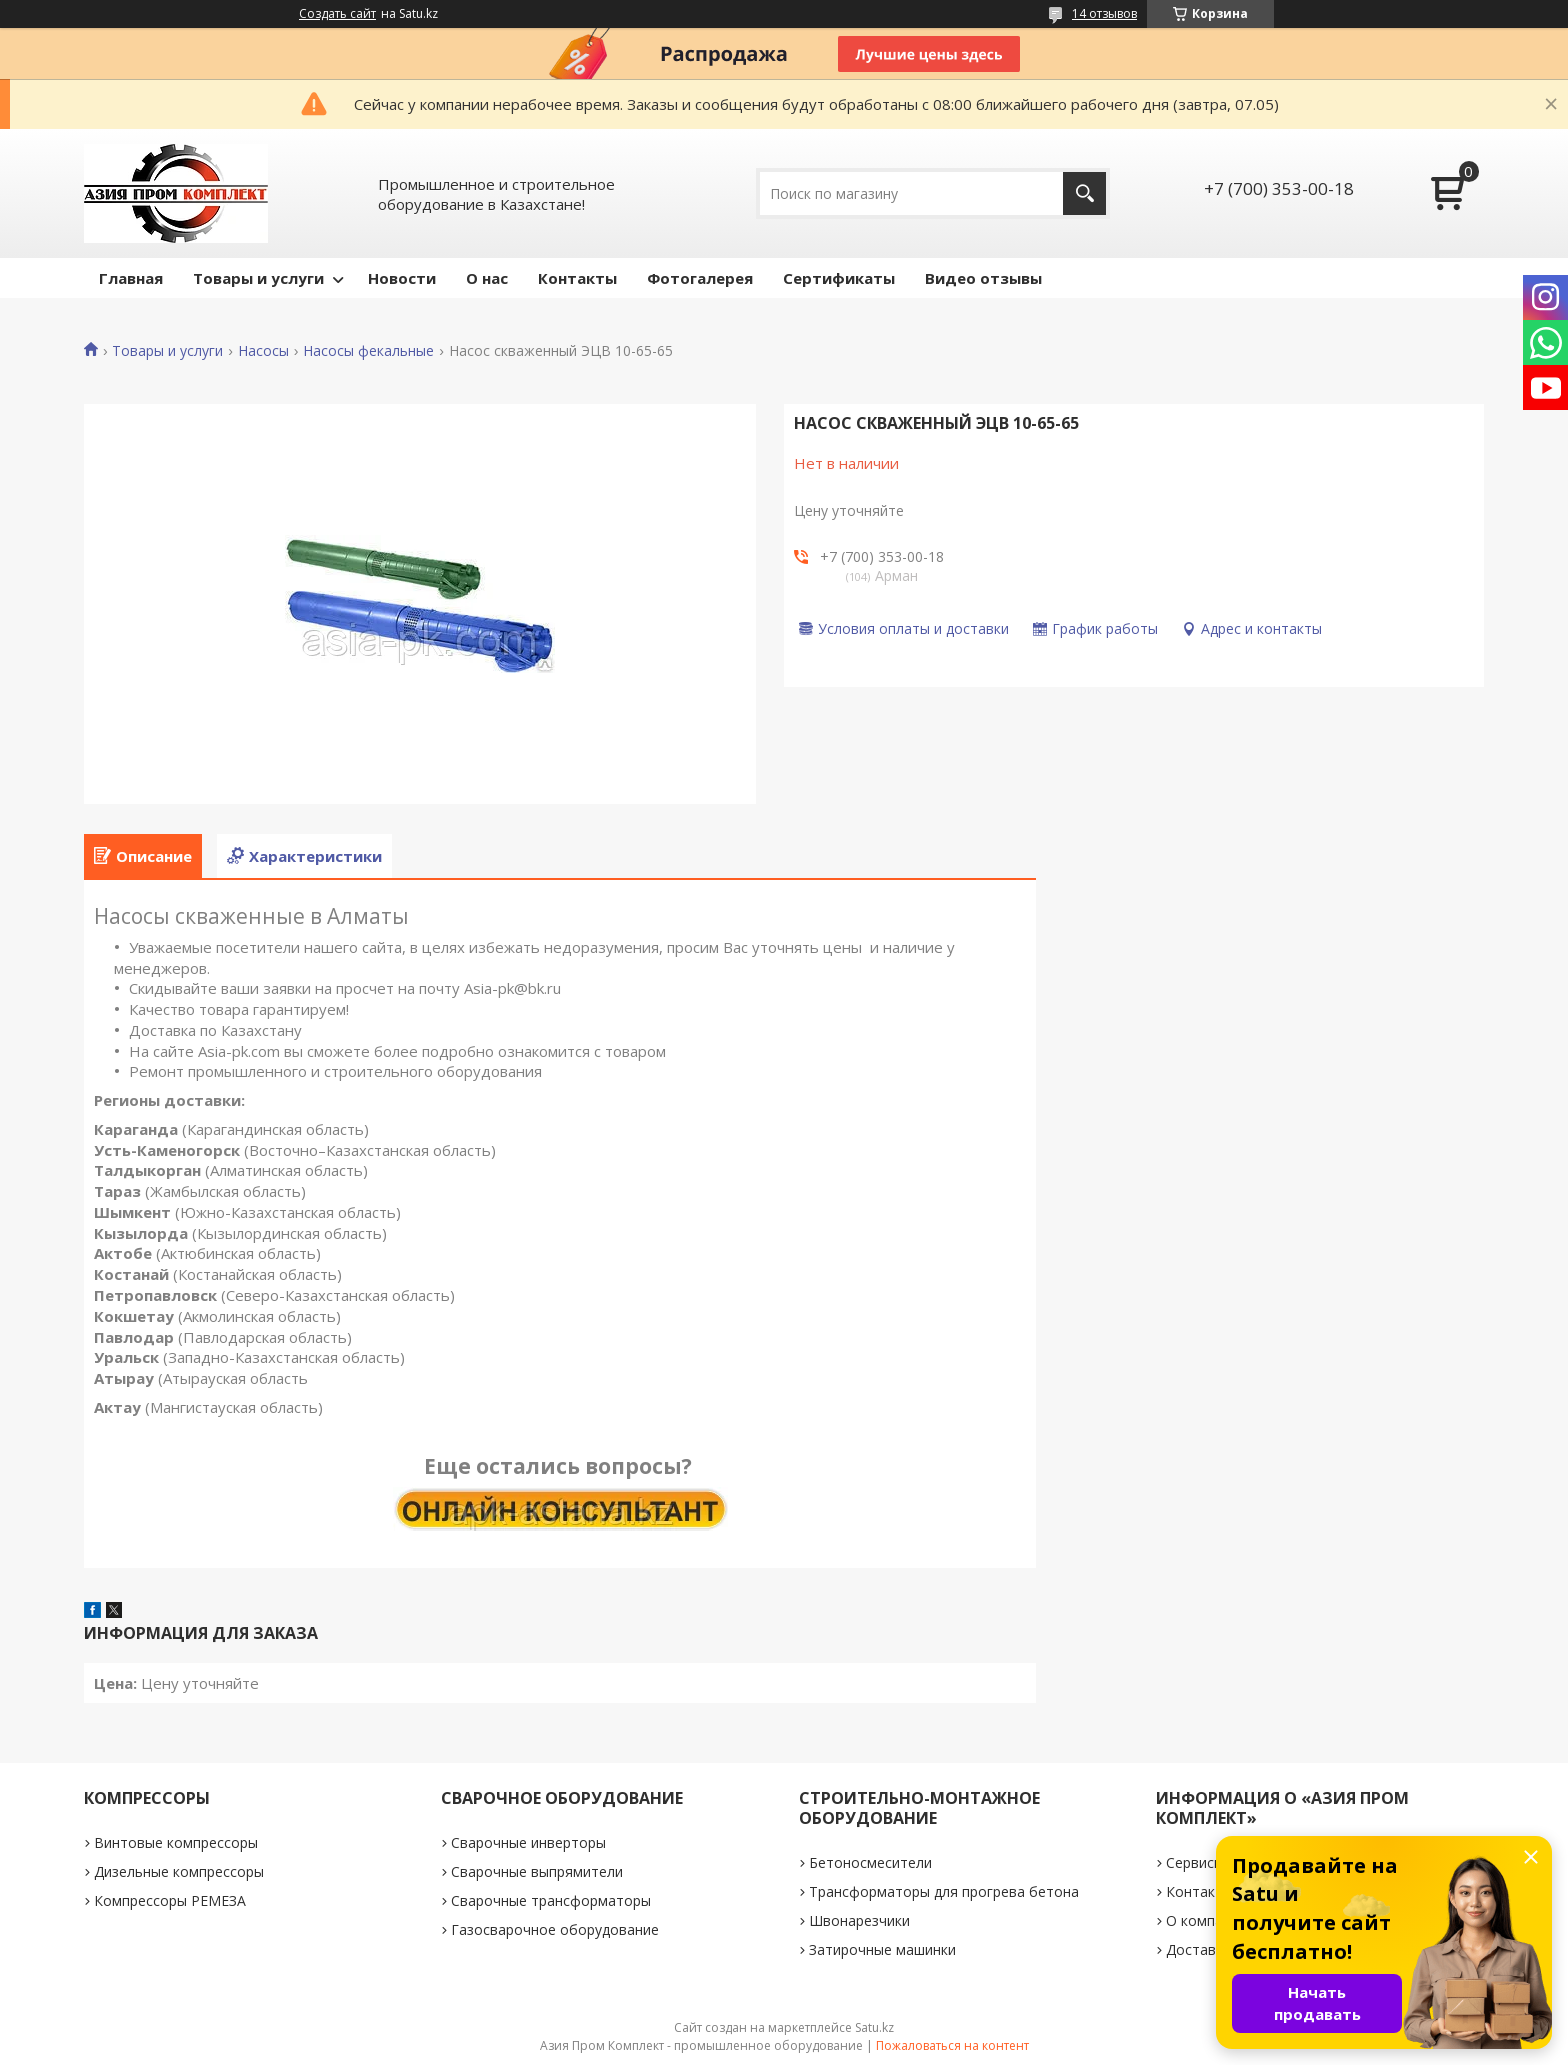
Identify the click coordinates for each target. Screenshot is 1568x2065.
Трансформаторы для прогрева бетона (944, 1891)
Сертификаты (839, 278)
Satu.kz (874, 2027)
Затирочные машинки (882, 1949)
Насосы (263, 351)
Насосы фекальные (368, 351)
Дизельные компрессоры (179, 1871)
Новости (402, 278)
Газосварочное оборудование (555, 1929)
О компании (1206, 1920)
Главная (131, 278)
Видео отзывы (983, 278)
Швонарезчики (859, 1920)
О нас (487, 278)
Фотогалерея (700, 278)
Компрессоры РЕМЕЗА (170, 1900)
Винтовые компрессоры (176, 1842)
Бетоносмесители (870, 1862)
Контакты (577, 278)
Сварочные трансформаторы (551, 1900)
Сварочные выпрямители (537, 1871)
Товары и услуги (258, 278)
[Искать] (1084, 193)
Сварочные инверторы (528, 1842)
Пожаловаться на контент (952, 2045)
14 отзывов (1104, 13)
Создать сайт (337, 14)
